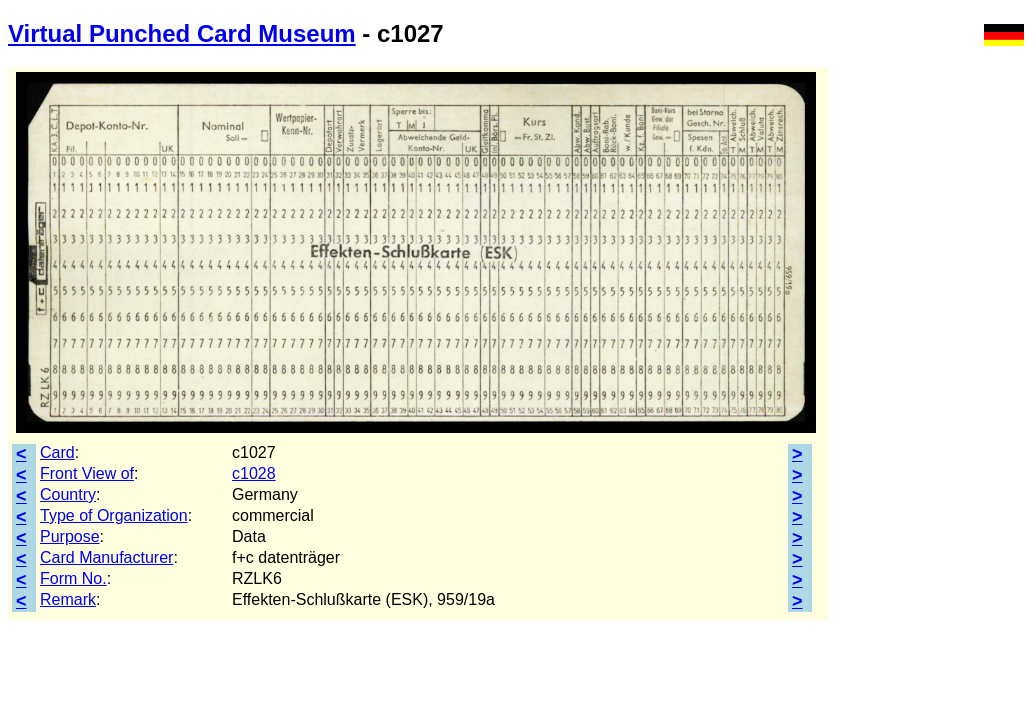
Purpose (70, 536)
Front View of (87, 473)
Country (68, 494)
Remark (68, 599)
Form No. (73, 578)
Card (57, 452)
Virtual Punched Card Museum (182, 33)
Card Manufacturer (106, 557)
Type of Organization (114, 515)
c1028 (254, 473)
